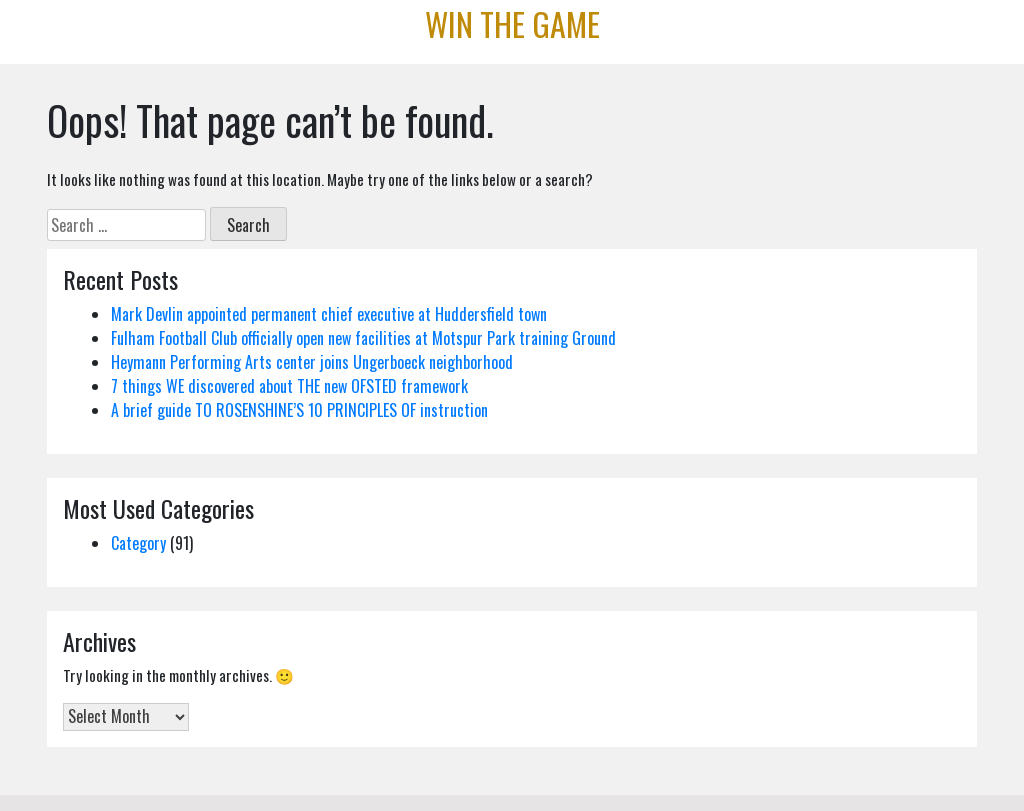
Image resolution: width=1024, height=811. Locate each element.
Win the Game (512, 23)
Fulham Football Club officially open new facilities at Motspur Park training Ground (363, 338)
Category (138, 543)
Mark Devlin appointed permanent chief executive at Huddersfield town (329, 314)
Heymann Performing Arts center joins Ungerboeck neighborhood (312, 362)
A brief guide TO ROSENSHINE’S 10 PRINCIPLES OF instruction (299, 410)
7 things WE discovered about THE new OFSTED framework (289, 386)
